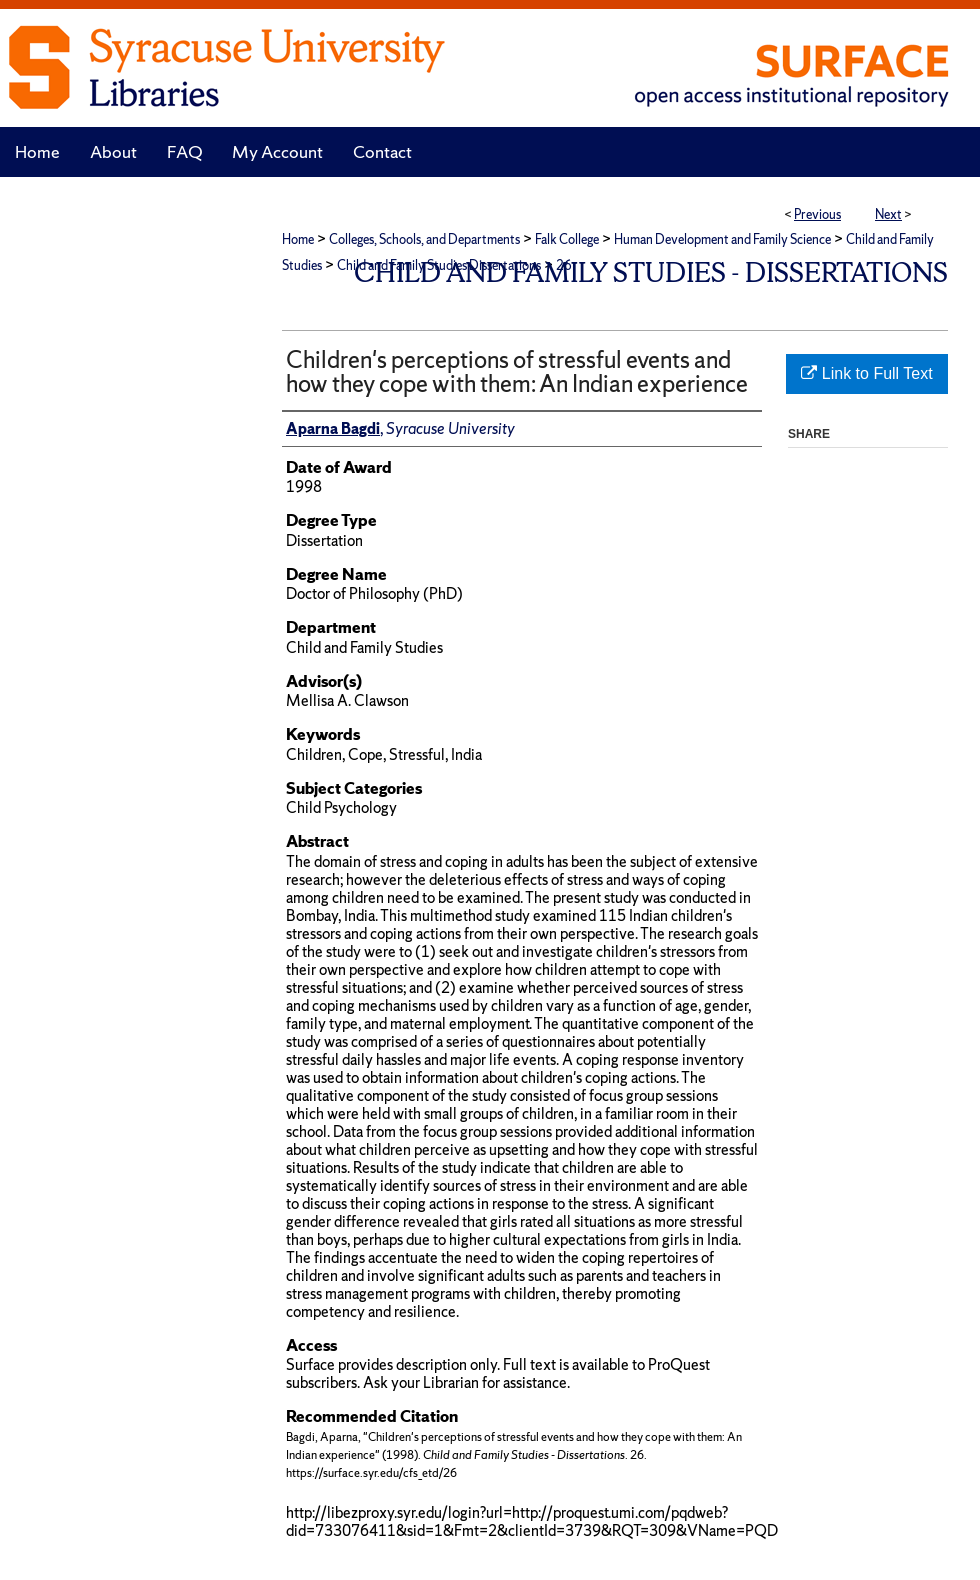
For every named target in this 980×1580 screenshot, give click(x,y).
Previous (817, 214)
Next (888, 214)
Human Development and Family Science (722, 239)
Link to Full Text (866, 373)
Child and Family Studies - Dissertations (651, 272)
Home (298, 239)
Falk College (567, 239)
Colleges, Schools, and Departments (424, 239)
